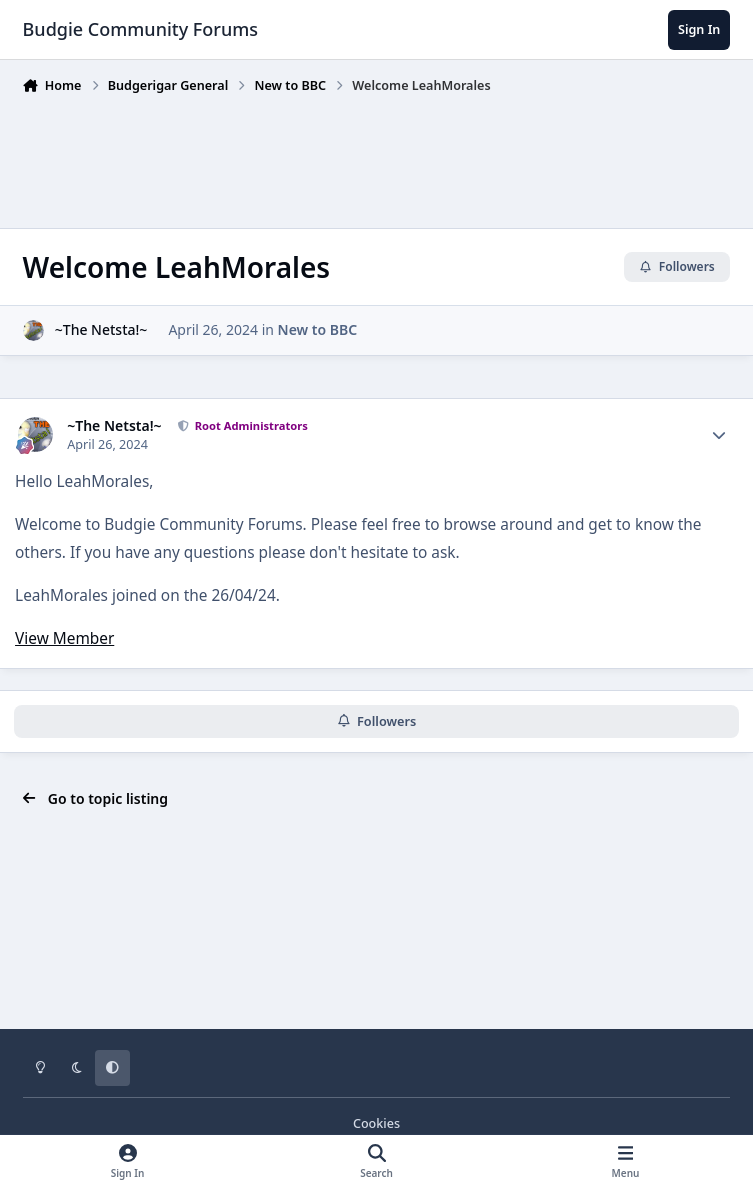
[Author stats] (719, 435)
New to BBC (318, 330)
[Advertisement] (387, 157)
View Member (64, 638)
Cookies (376, 1123)
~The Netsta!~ (101, 330)
